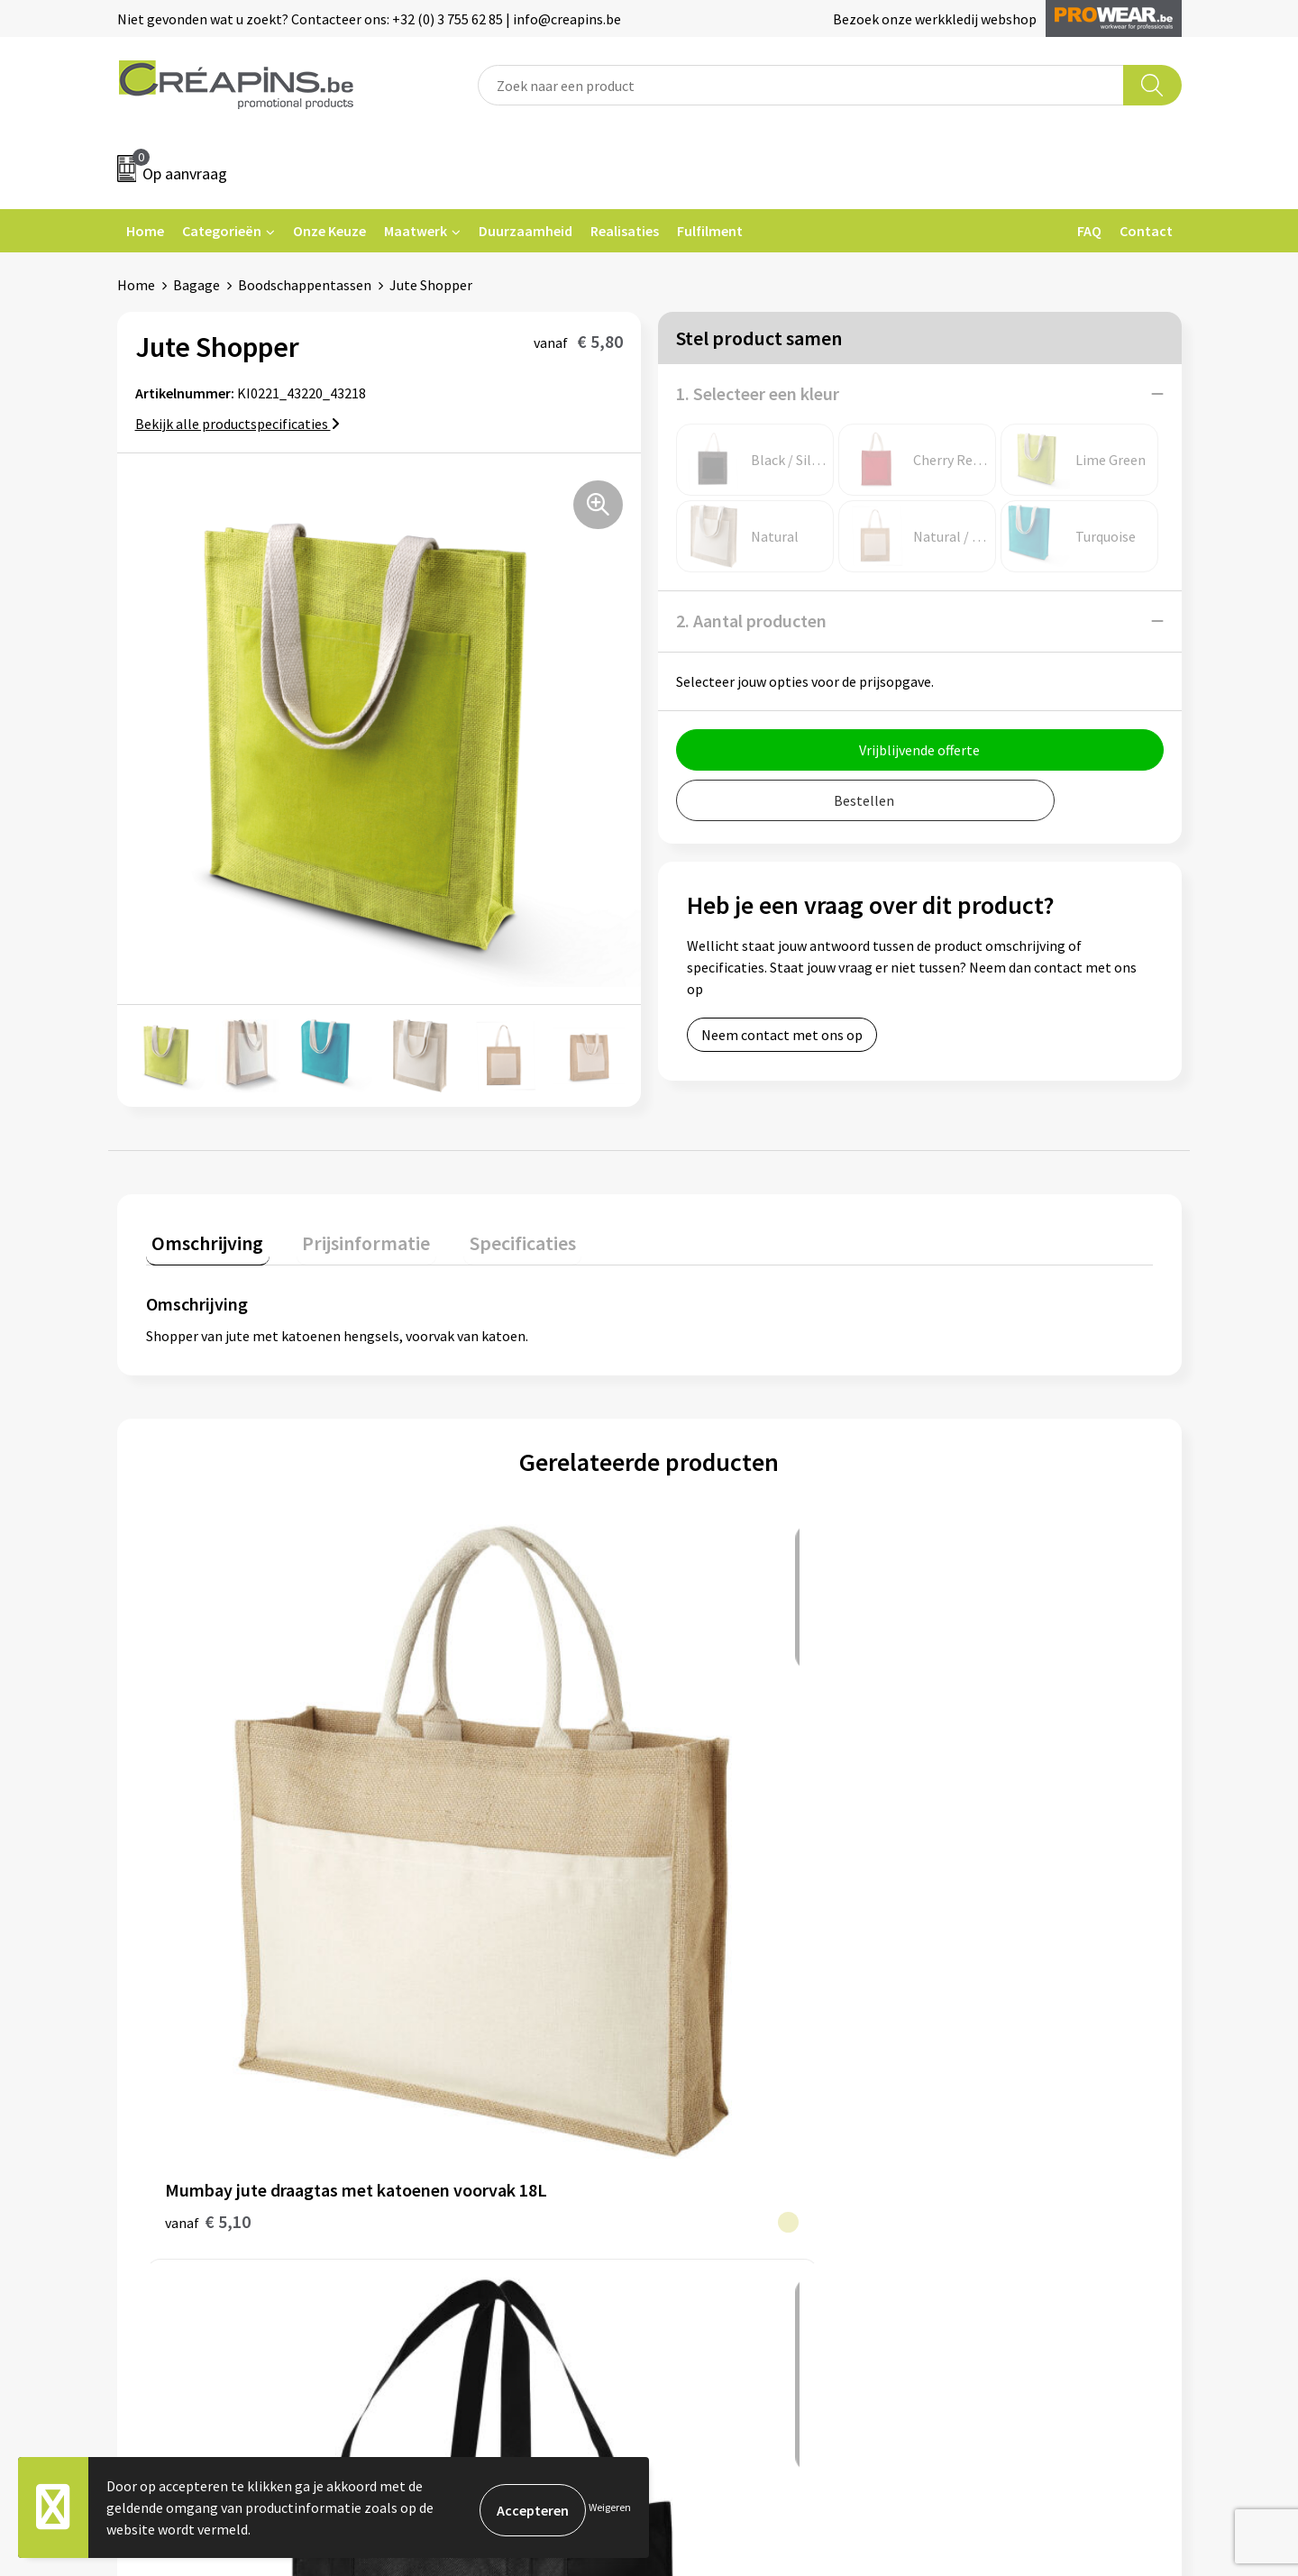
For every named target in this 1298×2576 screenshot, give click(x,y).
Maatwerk (415, 231)
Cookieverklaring (987, 2044)
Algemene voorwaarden (1008, 2017)
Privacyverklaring (988, 2072)
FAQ (1089, 231)
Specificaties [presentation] (493, 1236)
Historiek (436, 2072)
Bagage (196, 285)
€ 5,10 (208, 1822)
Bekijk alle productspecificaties (237, 424)
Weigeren (610, 2507)
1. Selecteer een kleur (757, 393)
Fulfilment (710, 231)
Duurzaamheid (525, 231)
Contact (1146, 231)
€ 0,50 (711, 1822)
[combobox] (801, 85)
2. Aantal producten (751, 620)
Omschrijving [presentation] (202, 1236)
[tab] (202, 1240)
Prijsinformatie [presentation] (349, 1236)
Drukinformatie (455, 2044)
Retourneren (711, 2072)
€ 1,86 (459, 1822)
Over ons (434, 2099)
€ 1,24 (962, 1822)
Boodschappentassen (304, 285)
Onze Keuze (329, 231)
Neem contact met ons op (782, 1035)
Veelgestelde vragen (734, 2044)
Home (145, 231)
